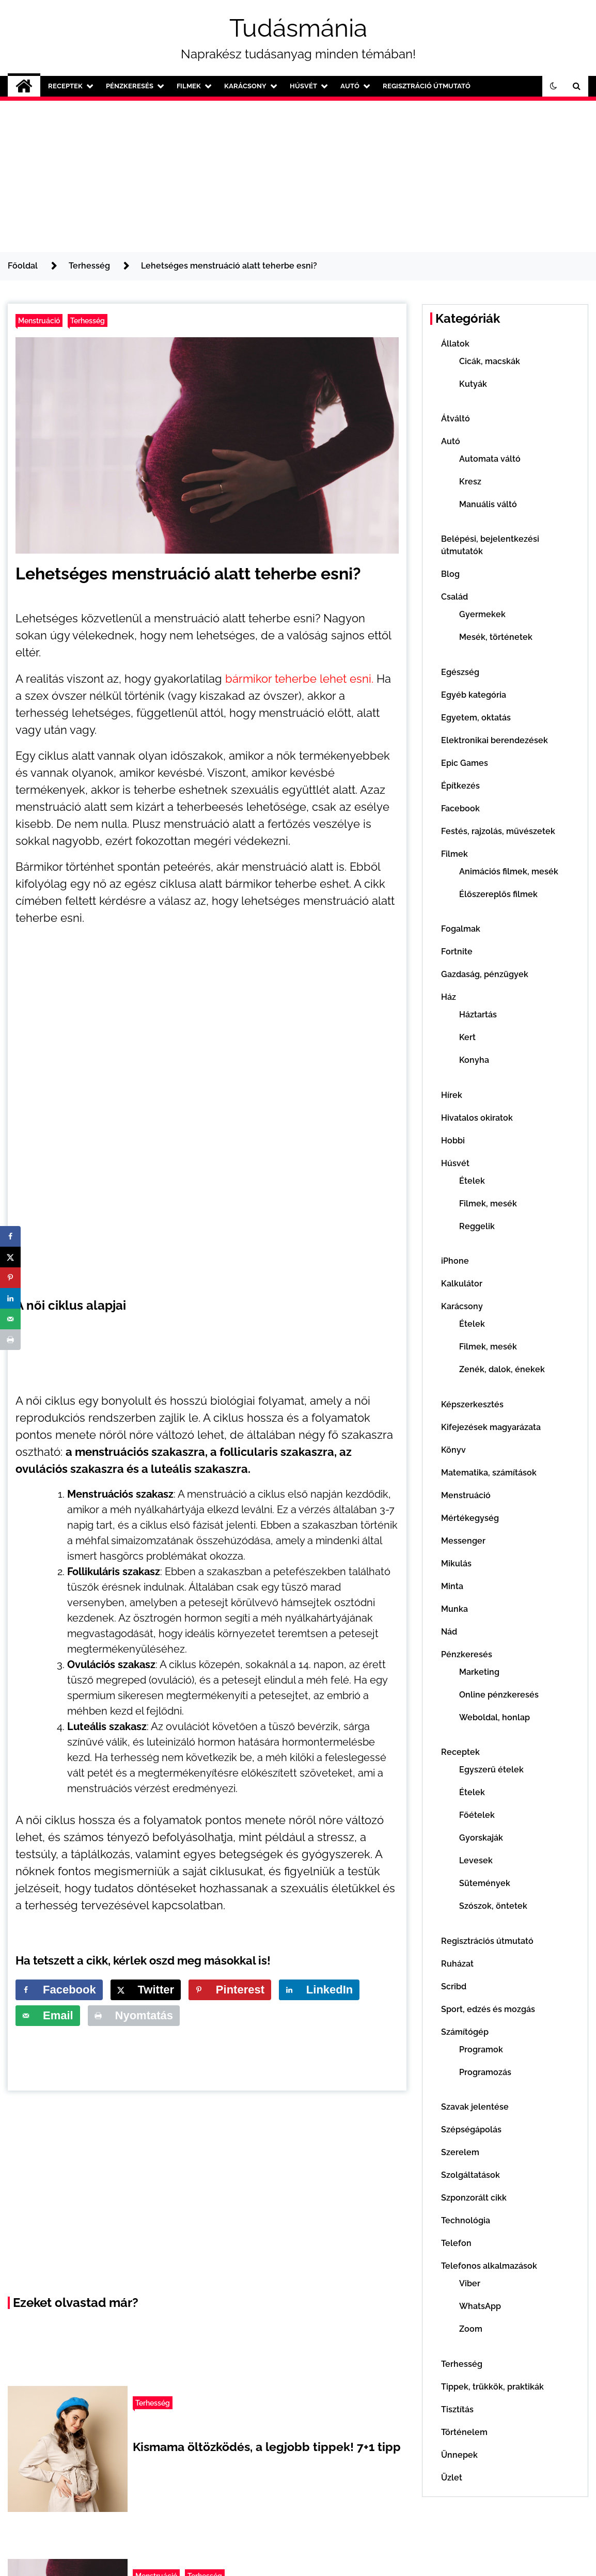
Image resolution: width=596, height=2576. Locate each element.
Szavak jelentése (475, 2107)
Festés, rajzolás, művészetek (498, 831)
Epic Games (464, 763)
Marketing (479, 1672)
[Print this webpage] (134, 2015)
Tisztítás (457, 2409)
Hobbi (453, 1140)
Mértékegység (470, 1518)
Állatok (455, 344)
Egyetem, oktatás (476, 717)
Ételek (472, 1181)
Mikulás (456, 1563)
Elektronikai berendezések (494, 740)
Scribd (453, 1986)
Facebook (460, 808)
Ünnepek (459, 2455)
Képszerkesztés (472, 1404)
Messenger (463, 1541)
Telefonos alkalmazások (489, 2266)
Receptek (65, 86)
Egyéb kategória (473, 695)
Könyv (453, 1450)
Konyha (474, 1060)
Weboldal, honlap (494, 1717)
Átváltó (455, 418)
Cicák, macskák (489, 361)
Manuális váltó (488, 504)
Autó (349, 86)
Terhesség (87, 320)
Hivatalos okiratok (477, 1118)
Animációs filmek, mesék (508, 871)
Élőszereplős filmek (498, 894)
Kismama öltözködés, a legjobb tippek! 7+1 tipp (267, 2447)
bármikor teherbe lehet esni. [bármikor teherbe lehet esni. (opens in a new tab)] (299, 678)
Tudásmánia (298, 27)
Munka (454, 1609)
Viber (469, 2283)
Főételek (477, 1815)
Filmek (189, 86)
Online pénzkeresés (499, 1695)
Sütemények (484, 1883)
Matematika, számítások (489, 1473)
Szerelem (460, 2152)
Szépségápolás (471, 2129)
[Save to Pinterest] (230, 1990)
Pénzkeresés (129, 86)
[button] (553, 86)
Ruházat (457, 1964)
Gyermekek (482, 614)
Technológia (465, 2220)
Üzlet (451, 2478)
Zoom (470, 2329)
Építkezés (460, 786)
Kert (467, 1037)
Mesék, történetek (495, 637)
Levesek (476, 1860)
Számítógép (465, 2032)
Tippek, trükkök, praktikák (492, 2387)
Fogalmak (460, 929)
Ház (448, 997)
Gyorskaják (481, 1838)
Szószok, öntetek (493, 1906)
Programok (481, 2049)
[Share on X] (146, 1990)
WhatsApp (480, 2306)
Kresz (470, 481)
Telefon (456, 2243)
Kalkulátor (461, 1284)
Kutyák (473, 384)
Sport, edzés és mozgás (488, 2009)
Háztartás (478, 1014)
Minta (452, 1586)
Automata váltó (490, 459)
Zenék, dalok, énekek (502, 1369)
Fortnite (457, 951)
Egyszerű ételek (491, 1769)
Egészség (460, 672)
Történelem (464, 2432)
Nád (449, 1632)
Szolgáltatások (470, 2175)
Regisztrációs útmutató (487, 1941)
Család (454, 597)
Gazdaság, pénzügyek (484, 974)
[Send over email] (47, 2015)
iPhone (455, 1261)
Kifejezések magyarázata (491, 1427)
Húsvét (303, 86)
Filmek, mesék (488, 1203)
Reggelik (477, 1226)
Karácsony (245, 86)
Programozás (485, 2072)
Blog (450, 574)
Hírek (451, 1095)
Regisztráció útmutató (426, 86)
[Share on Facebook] (59, 1990)
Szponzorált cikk (474, 2198)
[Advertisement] (298, 175)
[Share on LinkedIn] (319, 1990)
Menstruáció (39, 320)
